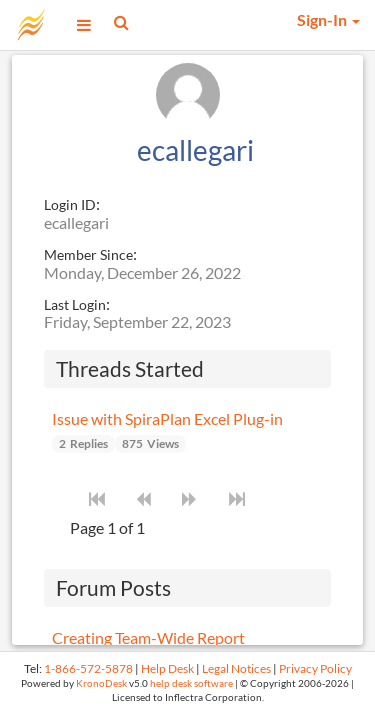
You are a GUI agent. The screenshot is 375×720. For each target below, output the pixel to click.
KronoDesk (101, 683)
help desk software (191, 683)
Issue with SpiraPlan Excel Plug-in (167, 418)
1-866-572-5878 (88, 668)
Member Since (88, 254)
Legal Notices (236, 668)
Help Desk (167, 668)
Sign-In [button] (328, 19)
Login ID (70, 204)
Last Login (75, 304)
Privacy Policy (315, 668)
